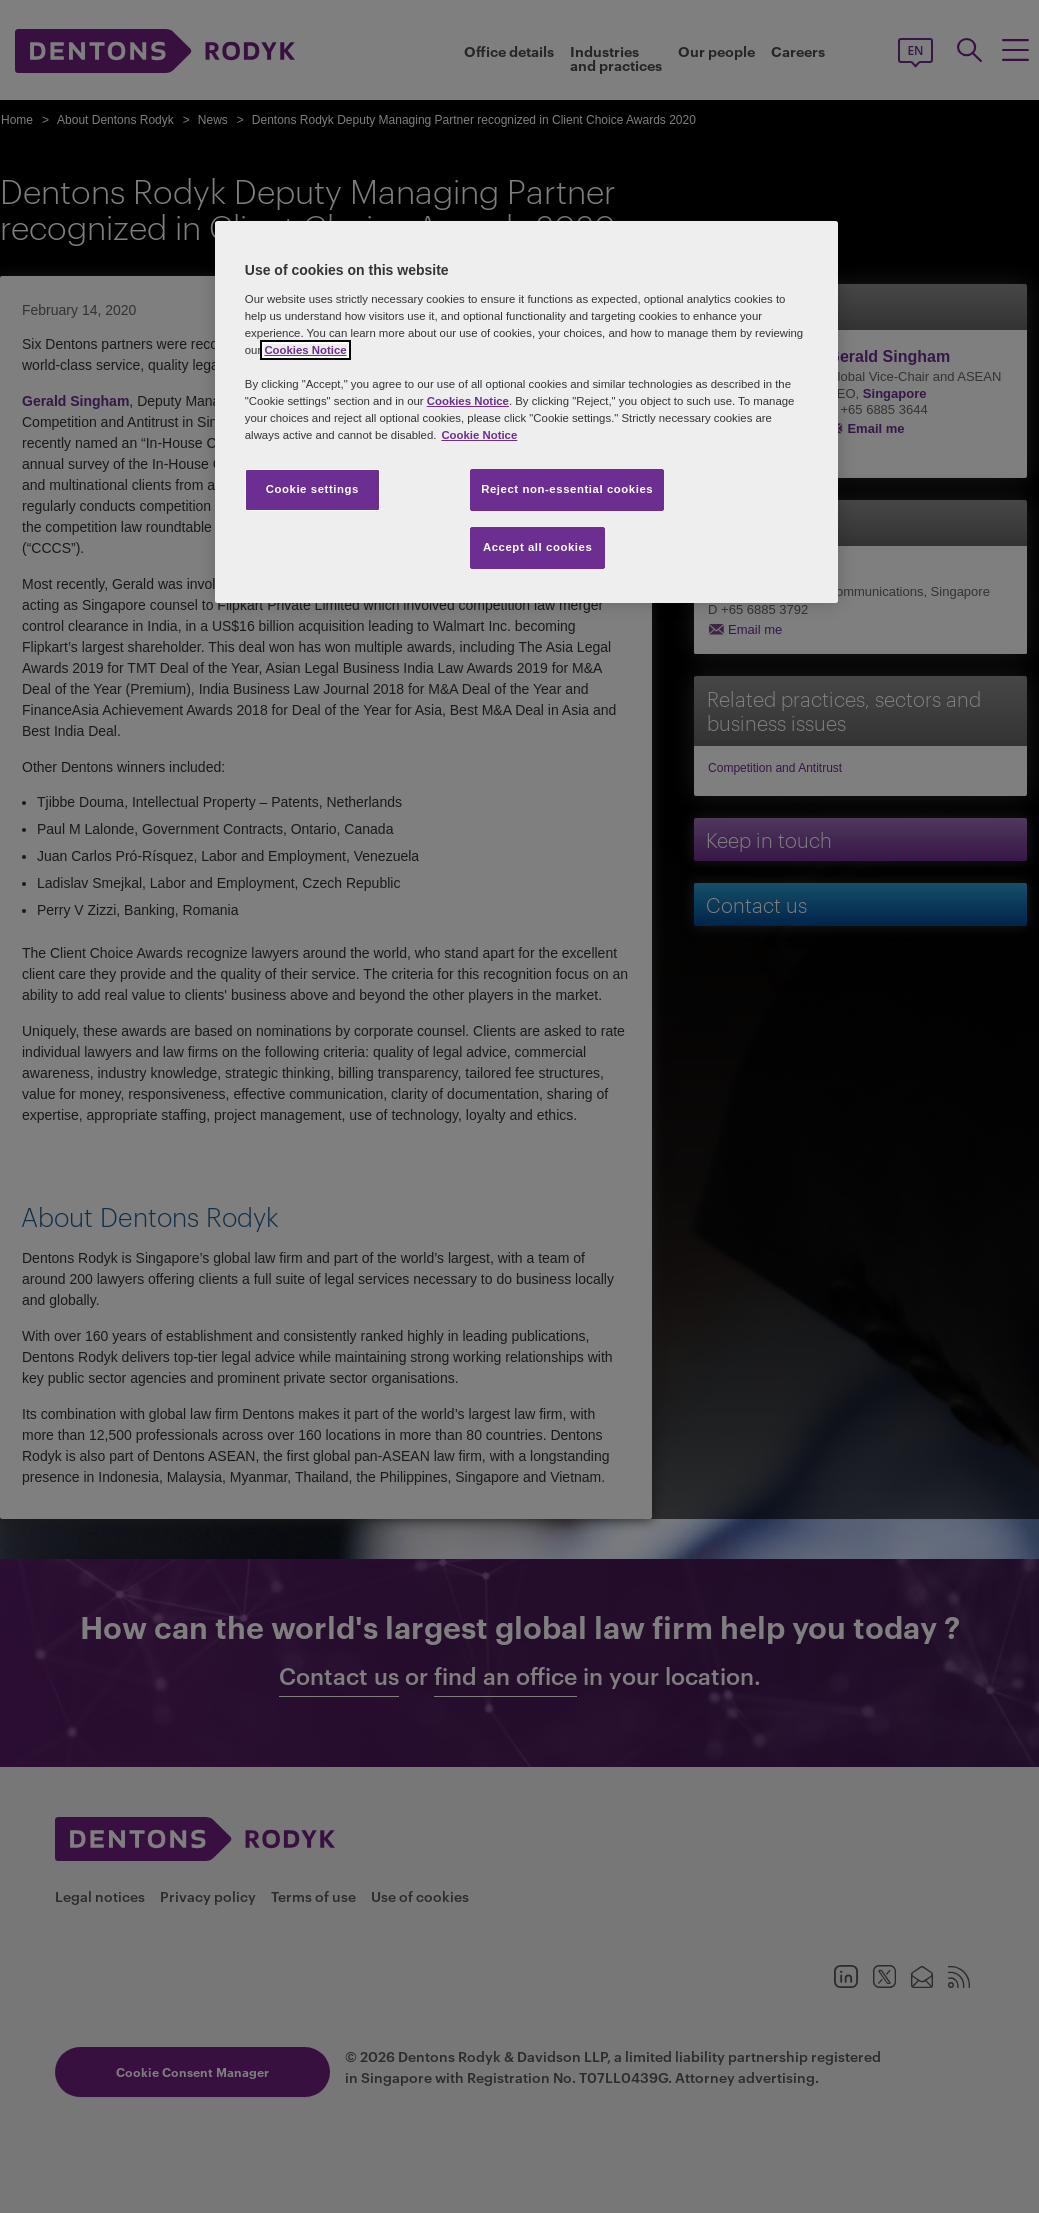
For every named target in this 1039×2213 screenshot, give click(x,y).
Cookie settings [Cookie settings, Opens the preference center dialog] (312, 489)
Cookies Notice (305, 350)
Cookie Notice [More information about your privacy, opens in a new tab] (479, 435)
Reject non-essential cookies (567, 489)
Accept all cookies (538, 547)
